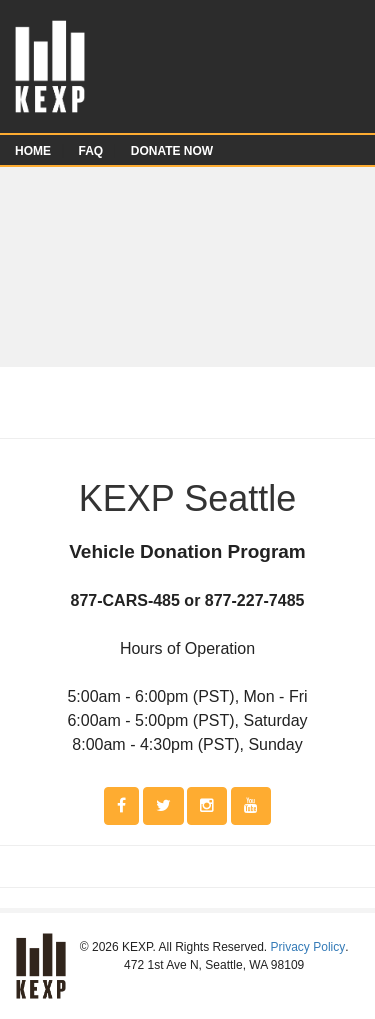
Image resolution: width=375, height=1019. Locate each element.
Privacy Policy (308, 947)
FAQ (91, 151)
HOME (33, 151)
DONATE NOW (172, 151)
